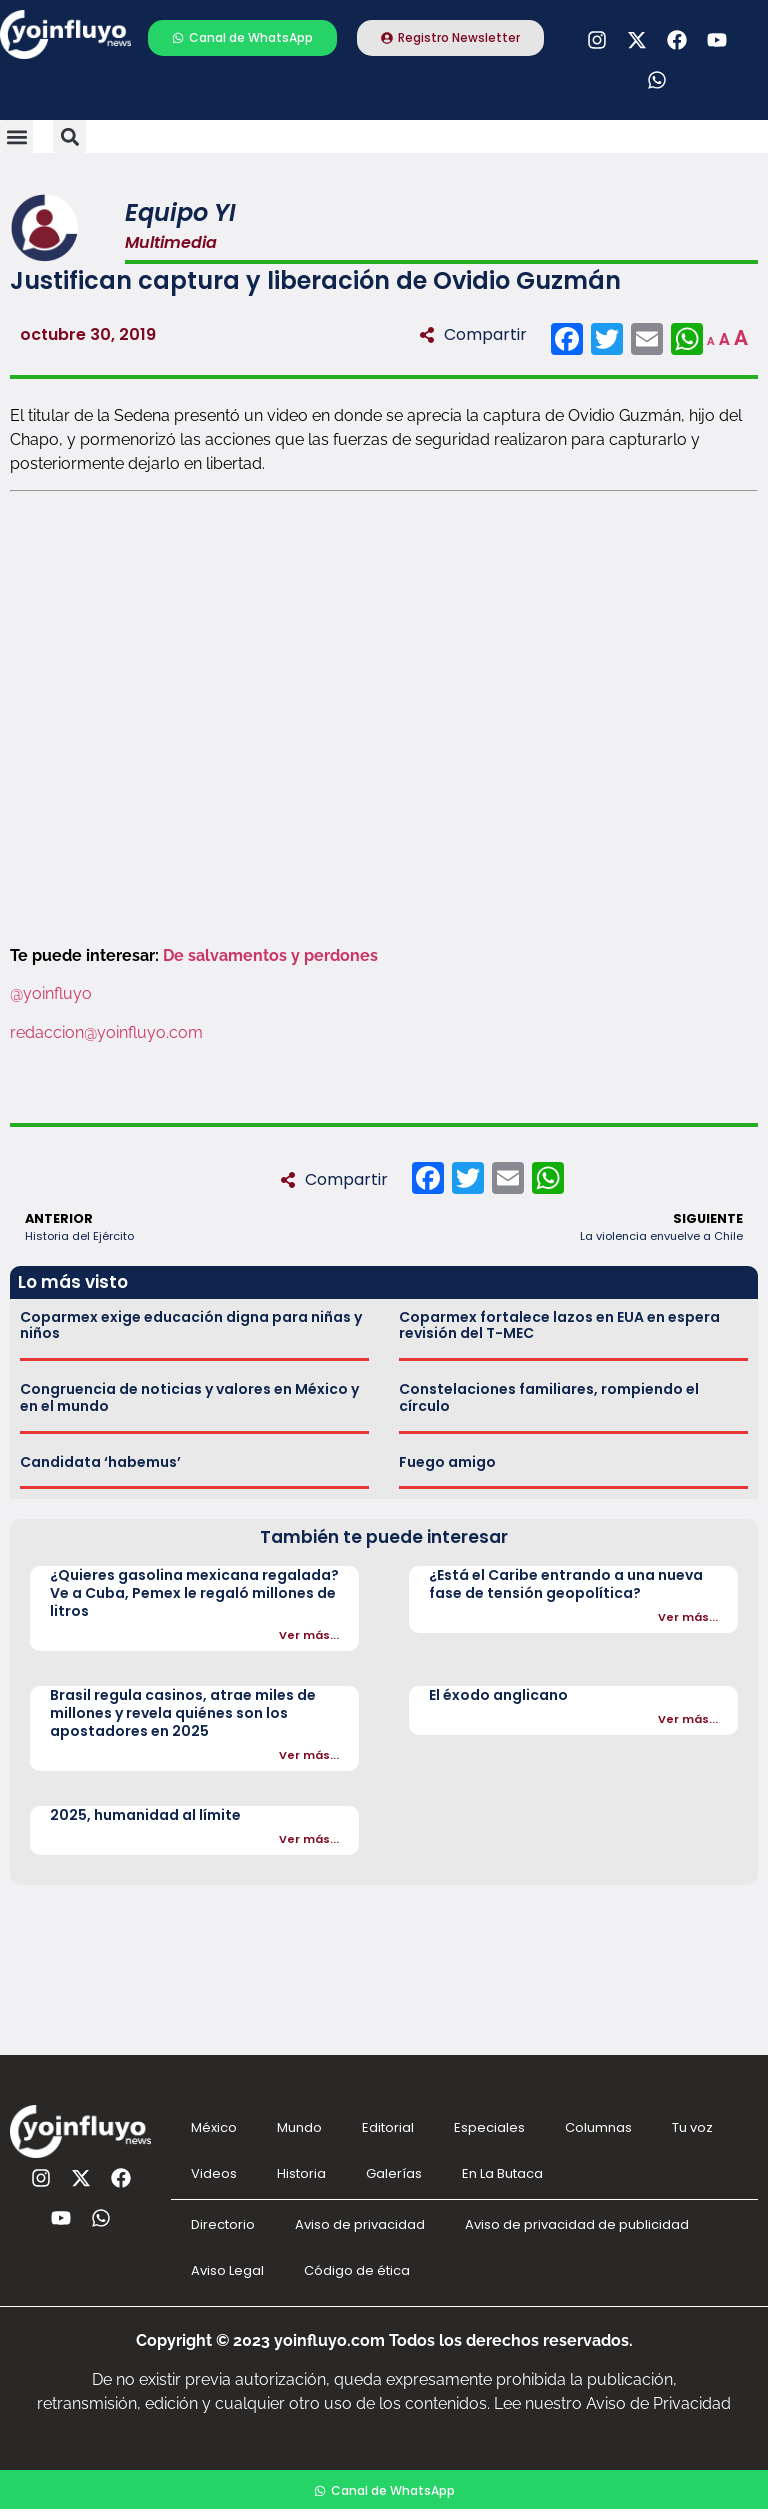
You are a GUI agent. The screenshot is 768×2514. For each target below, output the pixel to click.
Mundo (299, 2127)
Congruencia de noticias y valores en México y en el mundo (189, 1397)
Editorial (388, 2127)
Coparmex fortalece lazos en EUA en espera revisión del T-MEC (559, 1325)
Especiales (489, 2127)
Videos (214, 2173)
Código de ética (357, 2270)
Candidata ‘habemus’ (100, 1462)
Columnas (598, 2127)
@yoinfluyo (53, 993)
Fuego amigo (447, 1462)
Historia (301, 2173)
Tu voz (692, 2127)
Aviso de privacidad (360, 2224)
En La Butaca (502, 2173)
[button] (16, 136)
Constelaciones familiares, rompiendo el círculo (549, 1397)
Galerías (394, 2173)
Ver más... (309, 1635)
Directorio (223, 2224)
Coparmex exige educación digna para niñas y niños (191, 1325)
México (214, 2127)
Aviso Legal (227, 2270)
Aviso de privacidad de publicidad (577, 2224)
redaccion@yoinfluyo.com (106, 1032)
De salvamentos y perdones (270, 955)
